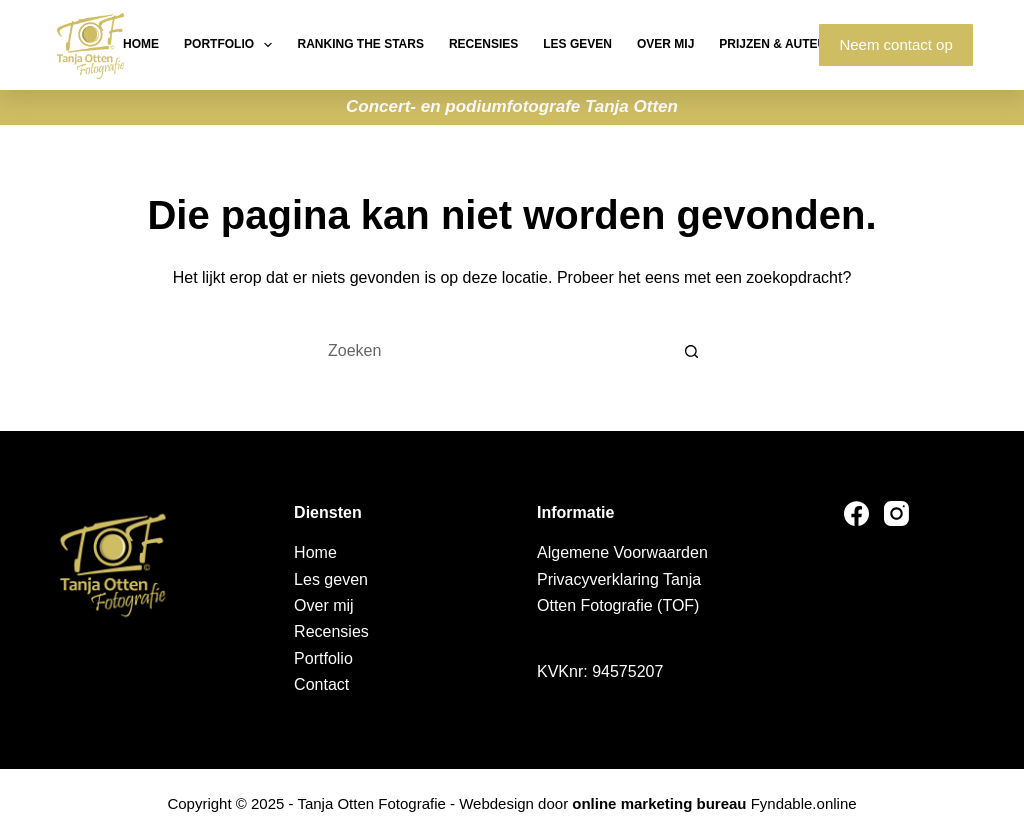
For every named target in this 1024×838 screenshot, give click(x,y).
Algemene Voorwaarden (622, 552)
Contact (321, 684)
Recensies (483, 44)
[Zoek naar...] (492, 351)
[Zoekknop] (692, 351)
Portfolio (232, 45)
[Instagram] (896, 513)
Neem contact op (895, 44)
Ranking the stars (360, 44)
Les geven (577, 44)
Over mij (665, 44)
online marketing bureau (659, 803)
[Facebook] (856, 513)
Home (141, 44)
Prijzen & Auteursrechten (810, 44)
